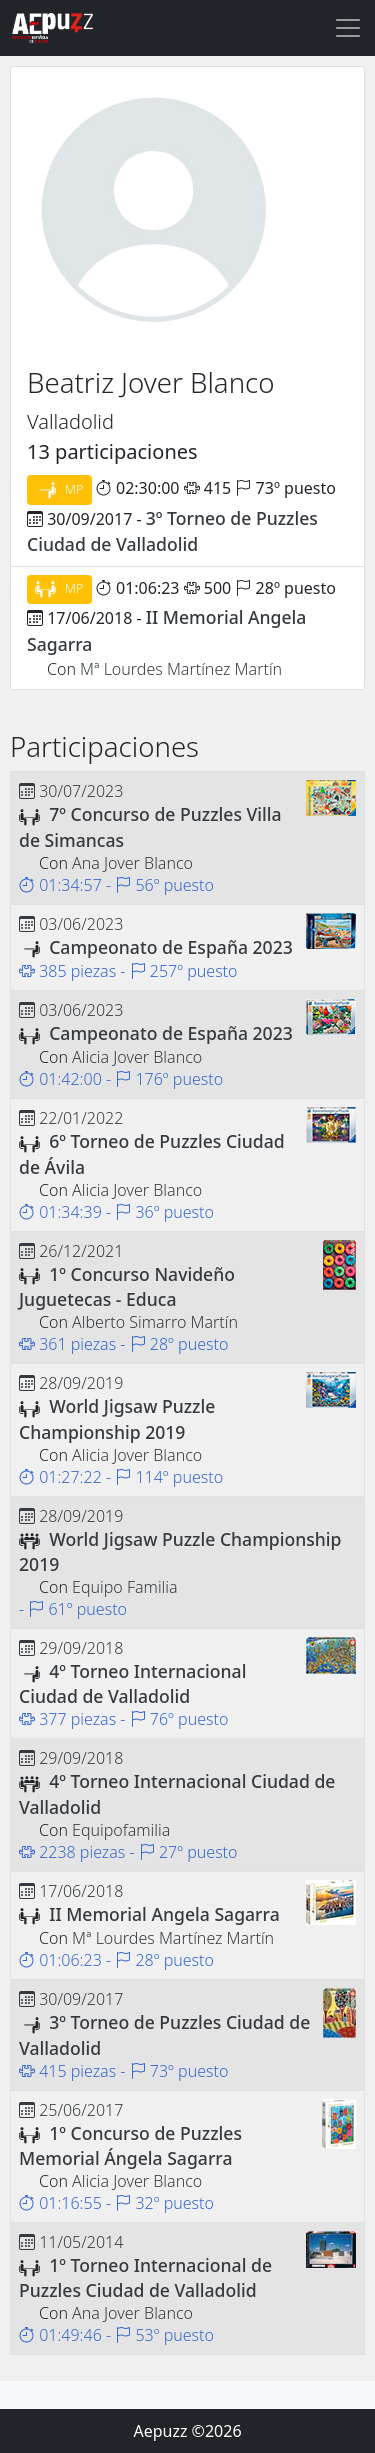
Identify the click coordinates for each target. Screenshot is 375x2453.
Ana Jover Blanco (132, 863)
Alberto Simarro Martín (155, 1322)
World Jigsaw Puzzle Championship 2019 (117, 1418)
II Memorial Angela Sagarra (164, 1914)
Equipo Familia (125, 1587)
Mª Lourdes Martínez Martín (181, 669)
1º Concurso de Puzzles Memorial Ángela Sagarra (130, 2145)
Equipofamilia (121, 1830)
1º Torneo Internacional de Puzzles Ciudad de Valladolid (145, 2277)
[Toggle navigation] (348, 28)
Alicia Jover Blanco (137, 1057)
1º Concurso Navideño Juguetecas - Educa (127, 1286)
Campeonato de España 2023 (171, 947)
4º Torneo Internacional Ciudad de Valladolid (132, 1683)
